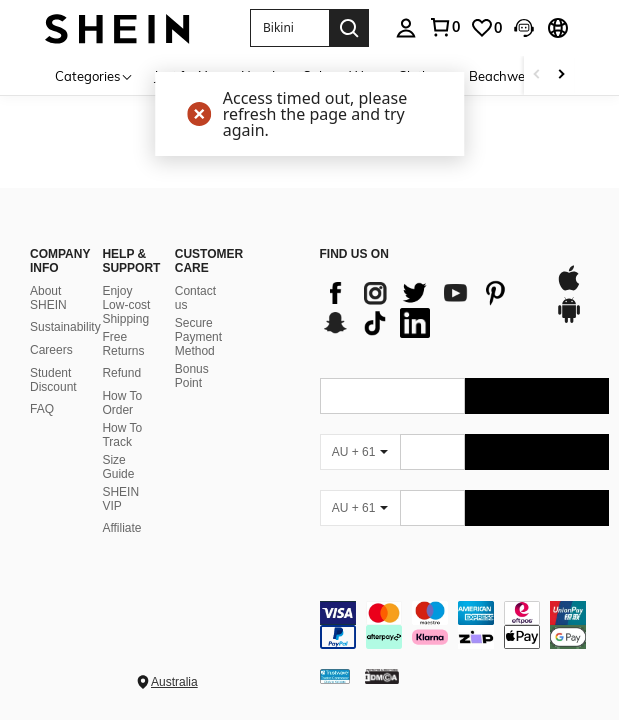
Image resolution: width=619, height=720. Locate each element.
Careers (51, 350)
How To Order (122, 403)
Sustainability (65, 327)
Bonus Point (192, 376)
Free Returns (123, 344)
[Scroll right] (561, 75)
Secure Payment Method (198, 337)
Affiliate (121, 528)
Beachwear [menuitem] (503, 76)
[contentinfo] (465, 625)
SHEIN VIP (120, 499)
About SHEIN (48, 298)
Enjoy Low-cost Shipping (126, 305)
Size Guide (118, 467)
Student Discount (53, 380)
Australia (174, 682)
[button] (289, 28)
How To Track (122, 435)
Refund (121, 373)
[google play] (569, 320)
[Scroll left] (537, 75)
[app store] (569, 288)
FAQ (42, 409)
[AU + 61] (360, 452)
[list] (427, 308)
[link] (444, 27)
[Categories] (94, 75)
